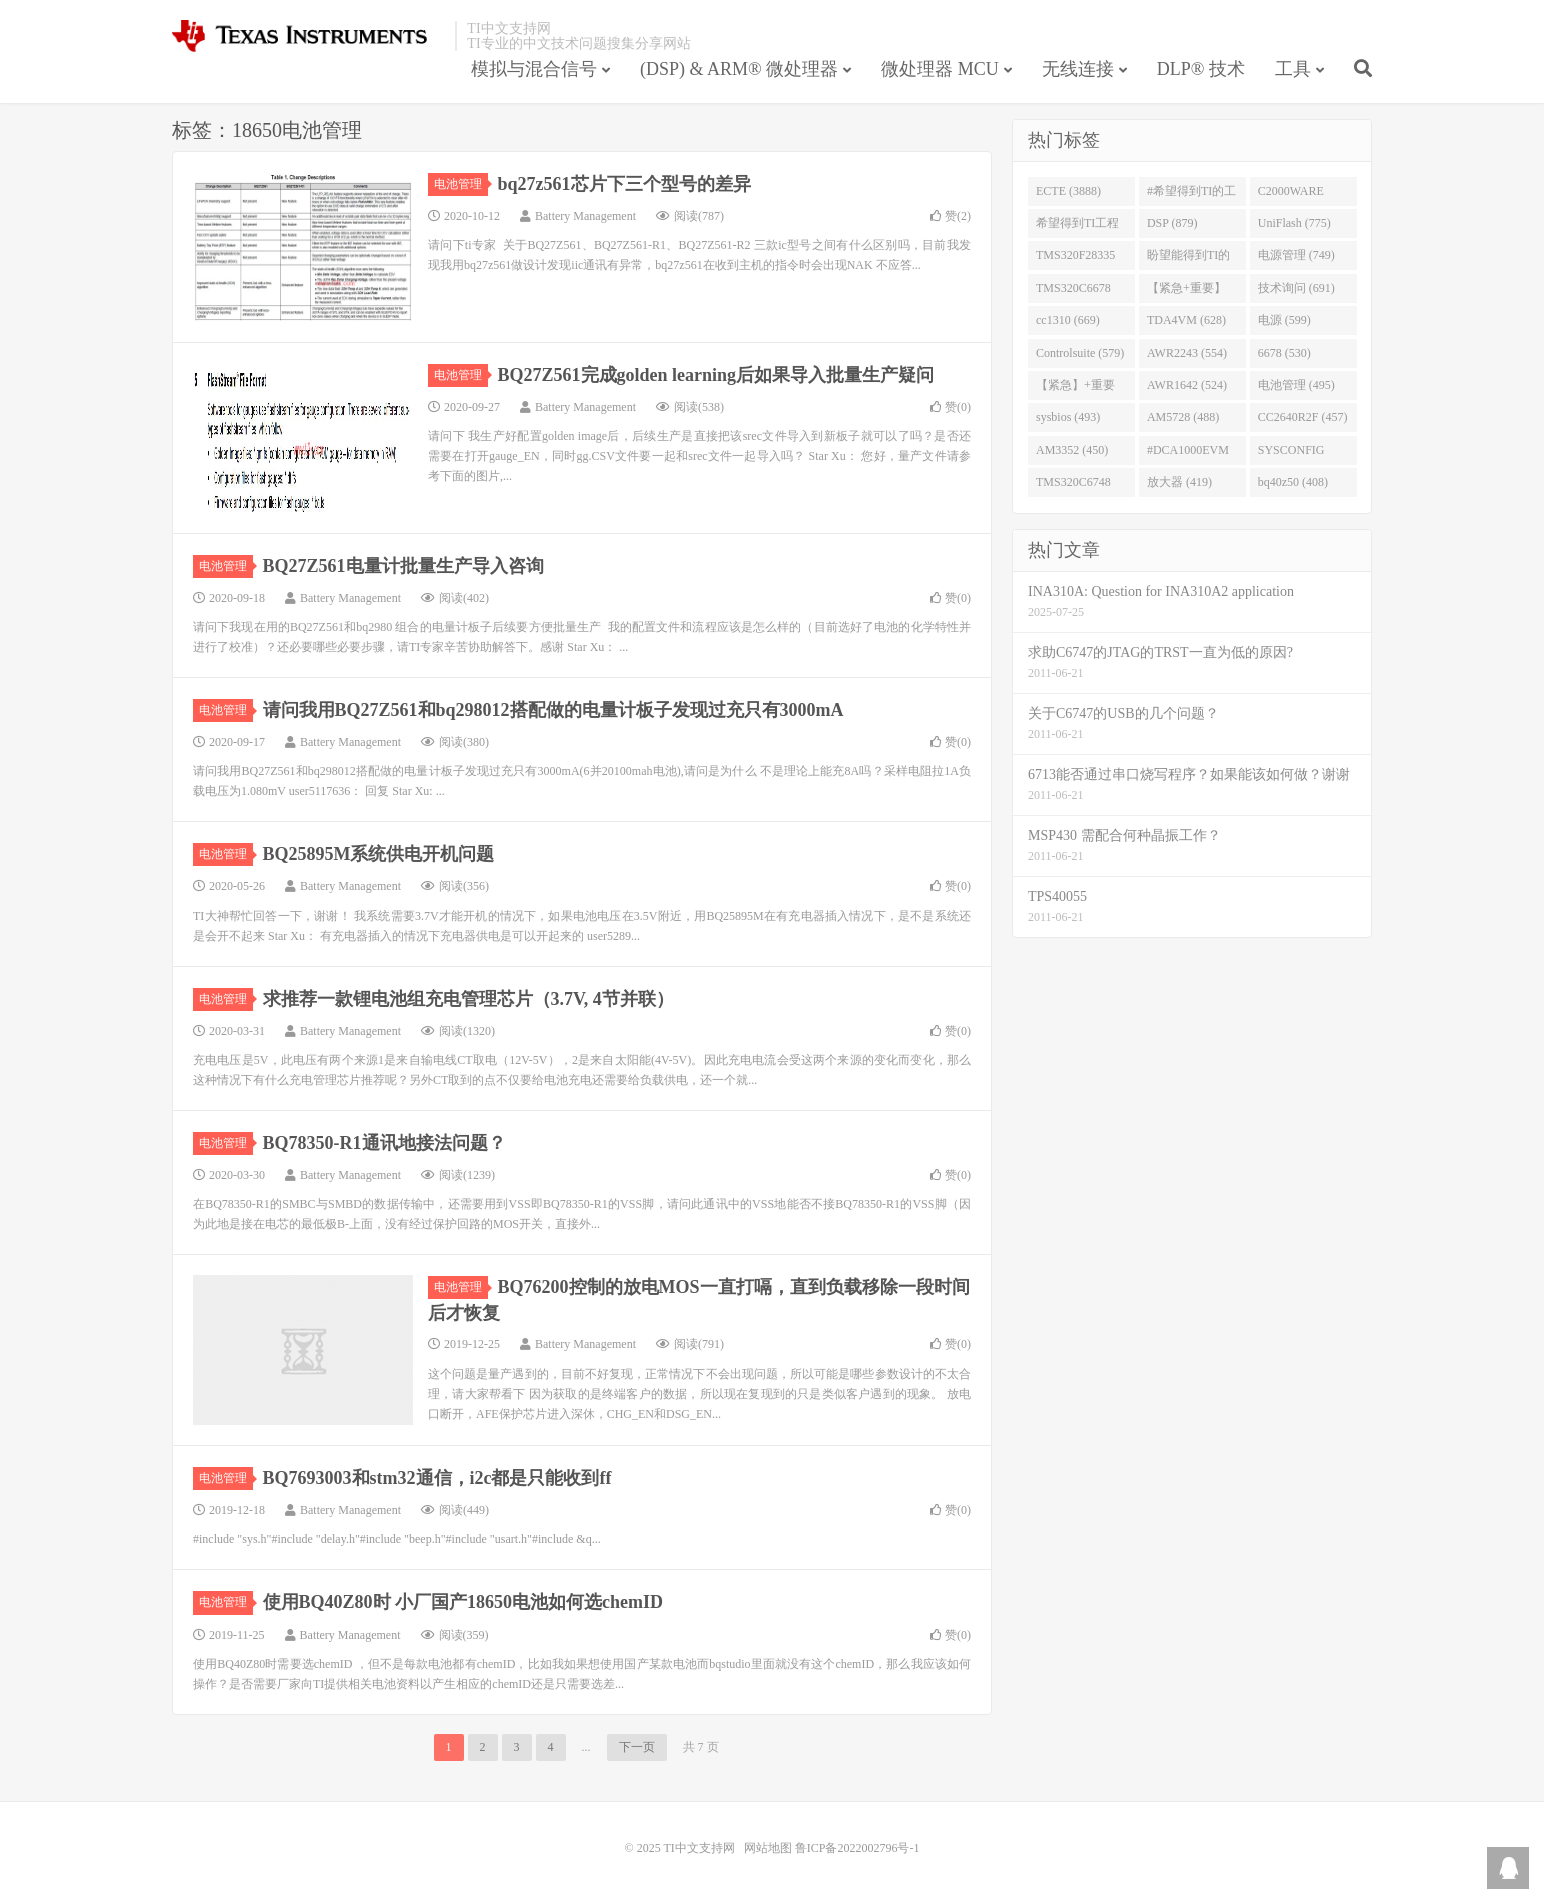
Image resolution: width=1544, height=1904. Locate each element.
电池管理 (461, 184)
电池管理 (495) (1296, 385)
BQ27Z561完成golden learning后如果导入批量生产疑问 (716, 375)
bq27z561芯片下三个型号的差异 (624, 184)
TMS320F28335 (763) (1075, 259)
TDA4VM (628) (1186, 320)
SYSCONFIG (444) (1291, 454)
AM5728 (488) (1183, 417)
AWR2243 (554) (1187, 353)
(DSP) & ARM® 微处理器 (739, 69)
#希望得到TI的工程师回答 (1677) (1191, 195)
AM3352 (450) (1072, 450)
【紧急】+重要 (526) (1075, 389)
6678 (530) (1284, 353)
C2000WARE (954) (1291, 195)
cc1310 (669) (1068, 320)
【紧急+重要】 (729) (1186, 292)
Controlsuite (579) (1080, 353)
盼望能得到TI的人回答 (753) (1188, 259)
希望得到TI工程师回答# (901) (1077, 227)
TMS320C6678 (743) (1073, 292)
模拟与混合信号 (534, 69)
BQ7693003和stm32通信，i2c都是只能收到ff (437, 1478)
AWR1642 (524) (1187, 385)
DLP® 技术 (1201, 69)
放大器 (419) (1179, 482)
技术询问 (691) (1296, 288)
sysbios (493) (1068, 417)
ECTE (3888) (1068, 191)
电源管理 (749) (1296, 255)
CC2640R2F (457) (1303, 417)
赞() (950, 216)
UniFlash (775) (1294, 223)
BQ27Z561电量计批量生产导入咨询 (403, 566)
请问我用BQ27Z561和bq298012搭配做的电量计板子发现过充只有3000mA (553, 710)
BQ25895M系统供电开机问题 (379, 854)
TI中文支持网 (308, 36)
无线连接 (1078, 69)
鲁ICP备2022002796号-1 (857, 1848)
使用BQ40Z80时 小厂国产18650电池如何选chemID (463, 1602)
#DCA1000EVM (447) (1188, 454)
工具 (1293, 69)
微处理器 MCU (940, 69)
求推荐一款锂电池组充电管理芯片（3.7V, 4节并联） (468, 999)
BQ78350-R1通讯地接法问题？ (384, 1143)
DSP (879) (1172, 223)
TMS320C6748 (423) (1073, 486)
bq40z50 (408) (1293, 482)
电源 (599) (1284, 320)
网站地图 (768, 1848)
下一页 (637, 1747)
